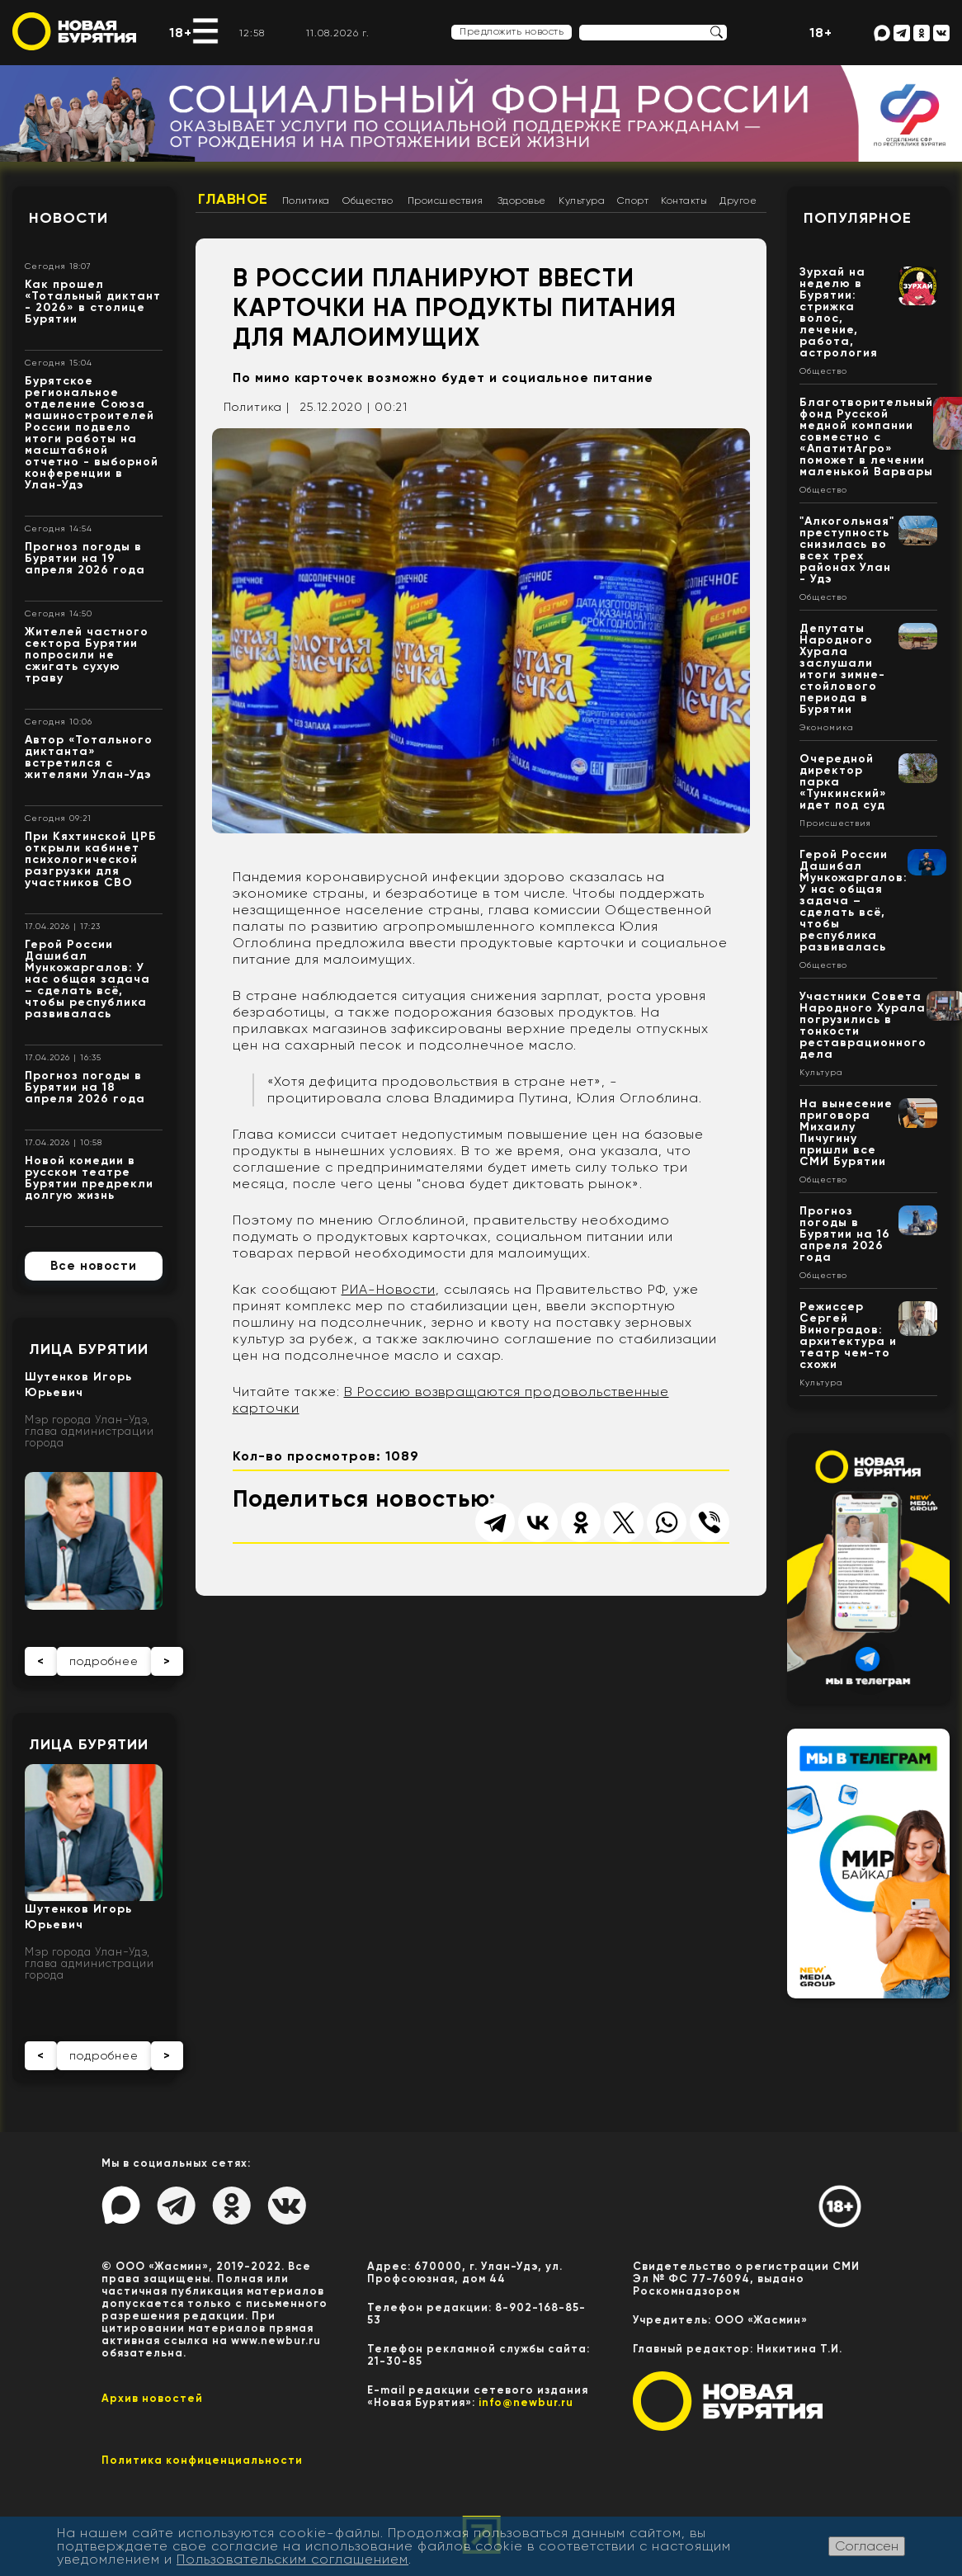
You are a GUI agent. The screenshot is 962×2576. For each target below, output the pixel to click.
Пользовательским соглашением (292, 2559)
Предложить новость (512, 31)
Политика (306, 200)
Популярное (858, 218)
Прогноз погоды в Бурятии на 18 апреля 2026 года (85, 1087)
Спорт (633, 200)
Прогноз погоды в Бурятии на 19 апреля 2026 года (85, 558)
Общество (367, 200)
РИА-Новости (389, 1289)
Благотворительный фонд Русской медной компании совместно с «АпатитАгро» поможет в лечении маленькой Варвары (866, 437)
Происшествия (445, 200)
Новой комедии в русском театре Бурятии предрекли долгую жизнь (89, 1178)
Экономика (826, 728)
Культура (582, 200)
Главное (233, 199)
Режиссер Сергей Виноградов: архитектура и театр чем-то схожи (848, 1335)
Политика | (257, 406)
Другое (738, 200)
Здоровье (522, 200)
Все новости (93, 1265)
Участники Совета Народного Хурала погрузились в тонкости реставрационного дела (863, 1025)
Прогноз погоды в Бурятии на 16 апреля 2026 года (844, 1234)
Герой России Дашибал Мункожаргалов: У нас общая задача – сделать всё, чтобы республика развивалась (87, 979)
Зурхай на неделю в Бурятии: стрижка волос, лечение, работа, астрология (838, 312)
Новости (68, 218)
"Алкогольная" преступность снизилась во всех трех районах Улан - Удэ (846, 550)
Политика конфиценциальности (202, 2460)
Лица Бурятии (89, 1349)
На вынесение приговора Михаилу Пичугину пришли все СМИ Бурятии (846, 1132)
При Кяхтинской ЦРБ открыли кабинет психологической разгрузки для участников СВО (91, 859)
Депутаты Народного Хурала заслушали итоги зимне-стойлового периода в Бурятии (842, 668)
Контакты (684, 200)
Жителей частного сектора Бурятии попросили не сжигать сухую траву (87, 655)
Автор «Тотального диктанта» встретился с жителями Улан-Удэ (89, 757)
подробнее (104, 1661)
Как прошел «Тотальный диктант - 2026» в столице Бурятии (93, 301)
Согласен (866, 2546)
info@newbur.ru (526, 2402)
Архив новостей (152, 2398)
